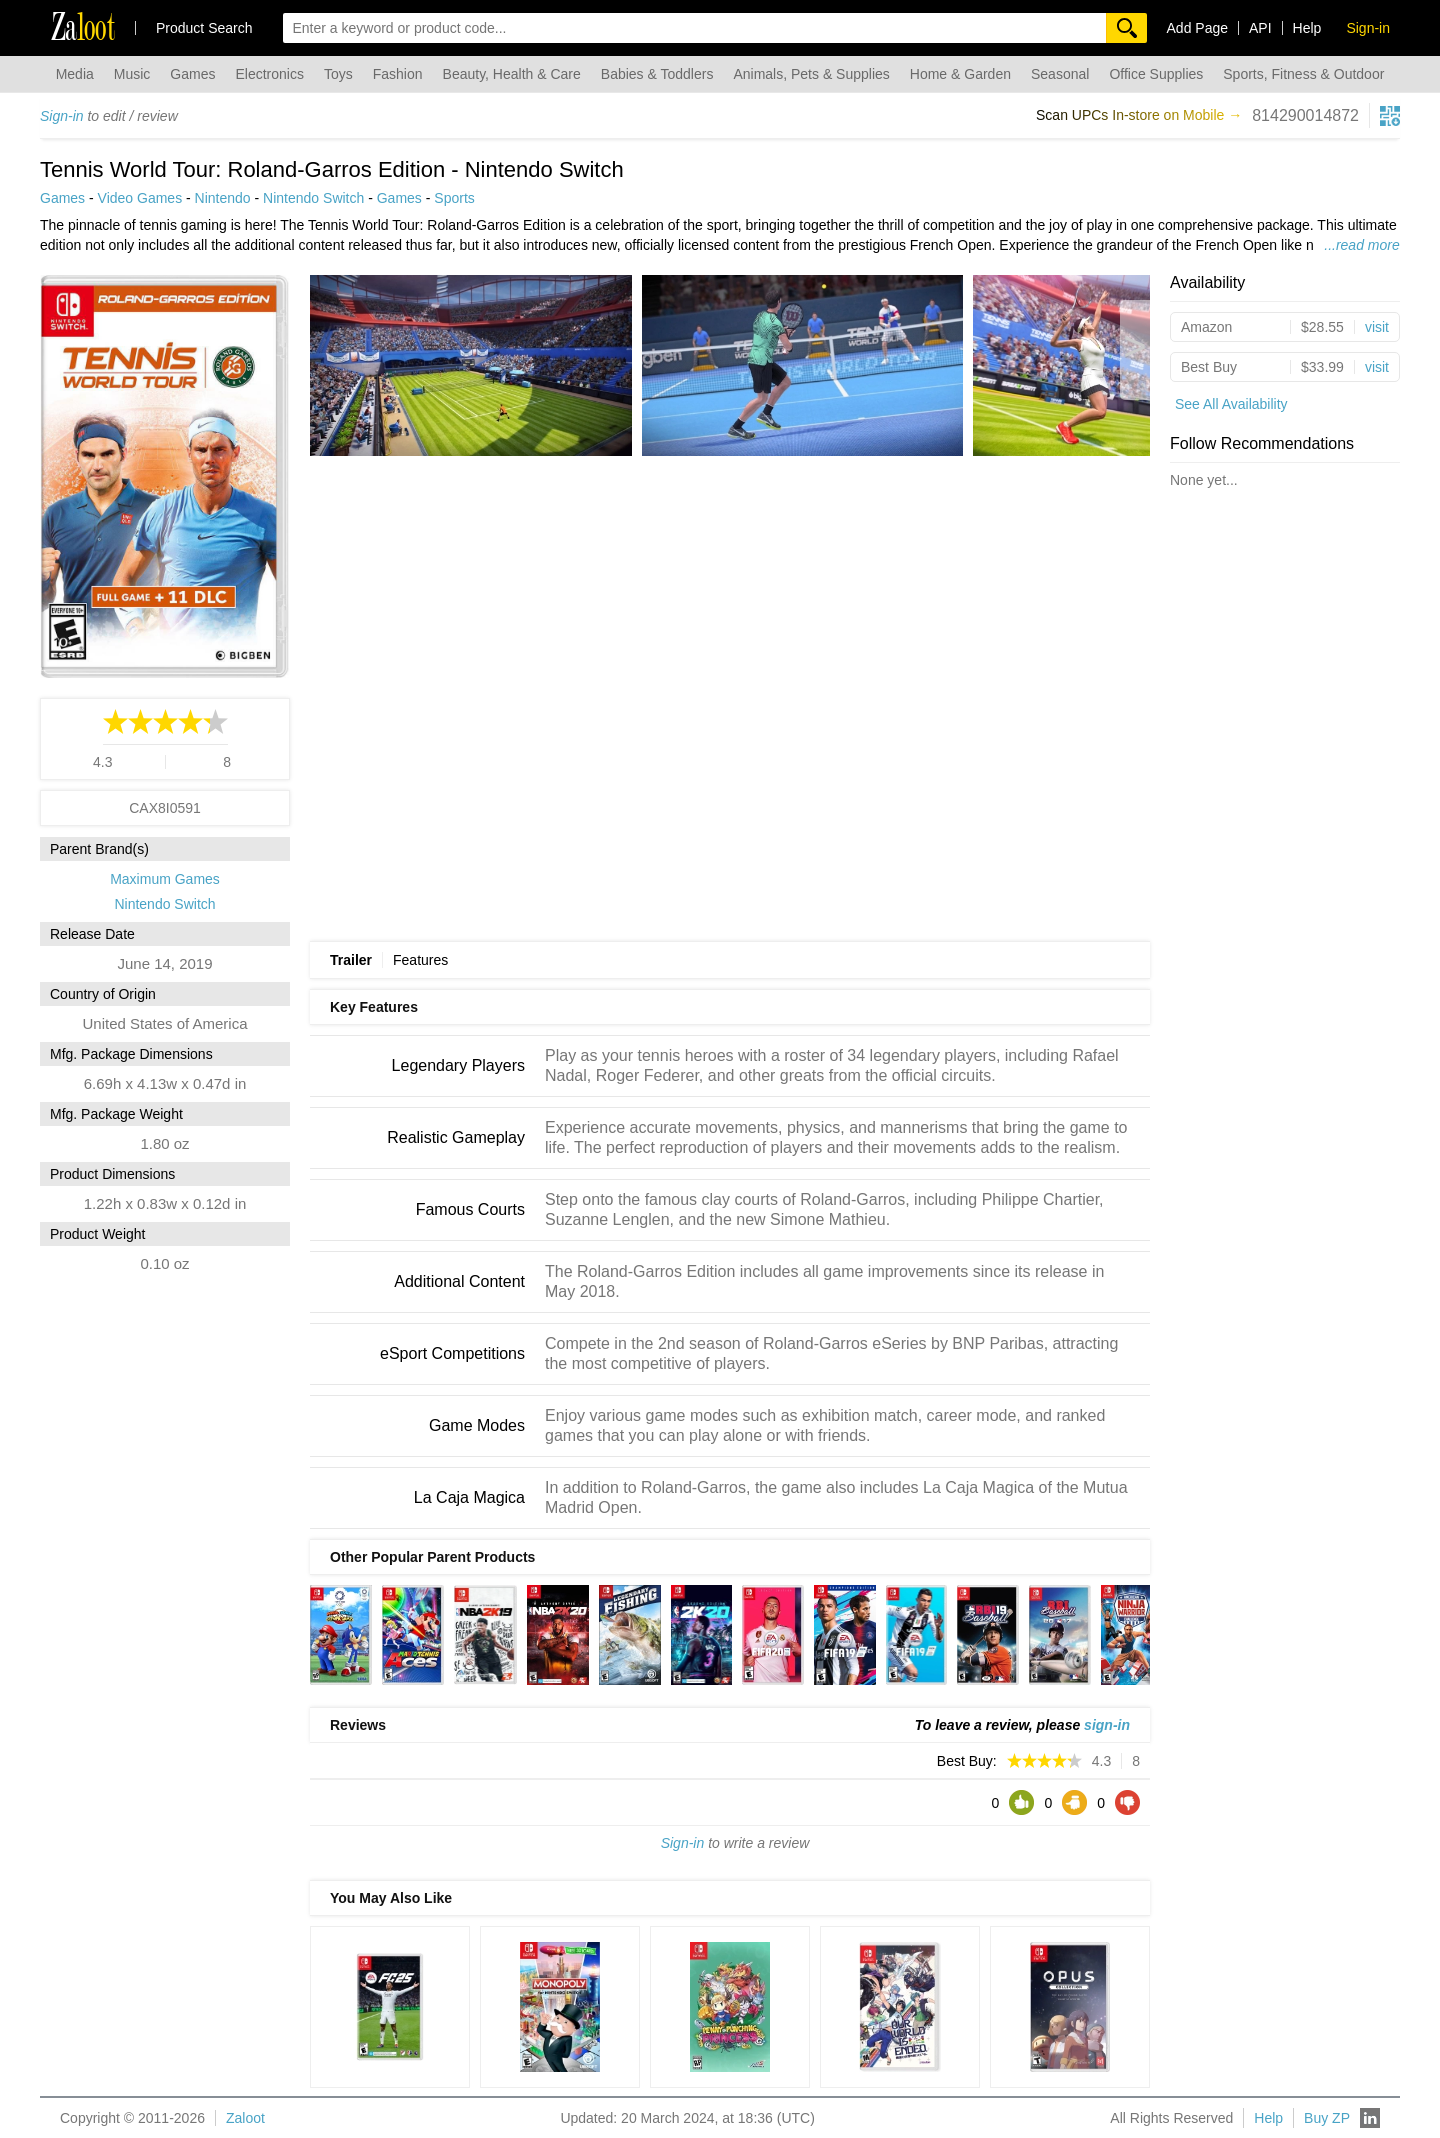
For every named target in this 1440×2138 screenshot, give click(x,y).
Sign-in (62, 116)
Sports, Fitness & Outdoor (1303, 74)
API (1260, 28)
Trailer (351, 960)
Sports (454, 198)
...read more (1361, 245)
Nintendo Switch (313, 198)
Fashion (398, 74)
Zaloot (245, 2118)
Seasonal (1060, 74)
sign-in (1107, 1725)
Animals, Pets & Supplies (811, 74)
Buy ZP (1327, 2118)
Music (132, 74)
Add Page (1198, 28)
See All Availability (1231, 404)
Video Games (140, 198)
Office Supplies (1156, 74)
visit (1377, 327)
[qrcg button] (1390, 116)
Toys (338, 74)
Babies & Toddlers (657, 74)
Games (192, 74)
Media (75, 74)
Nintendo (223, 198)
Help (1307, 28)
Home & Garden (960, 74)
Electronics (269, 74)
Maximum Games (165, 879)
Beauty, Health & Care (512, 74)
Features (420, 960)
